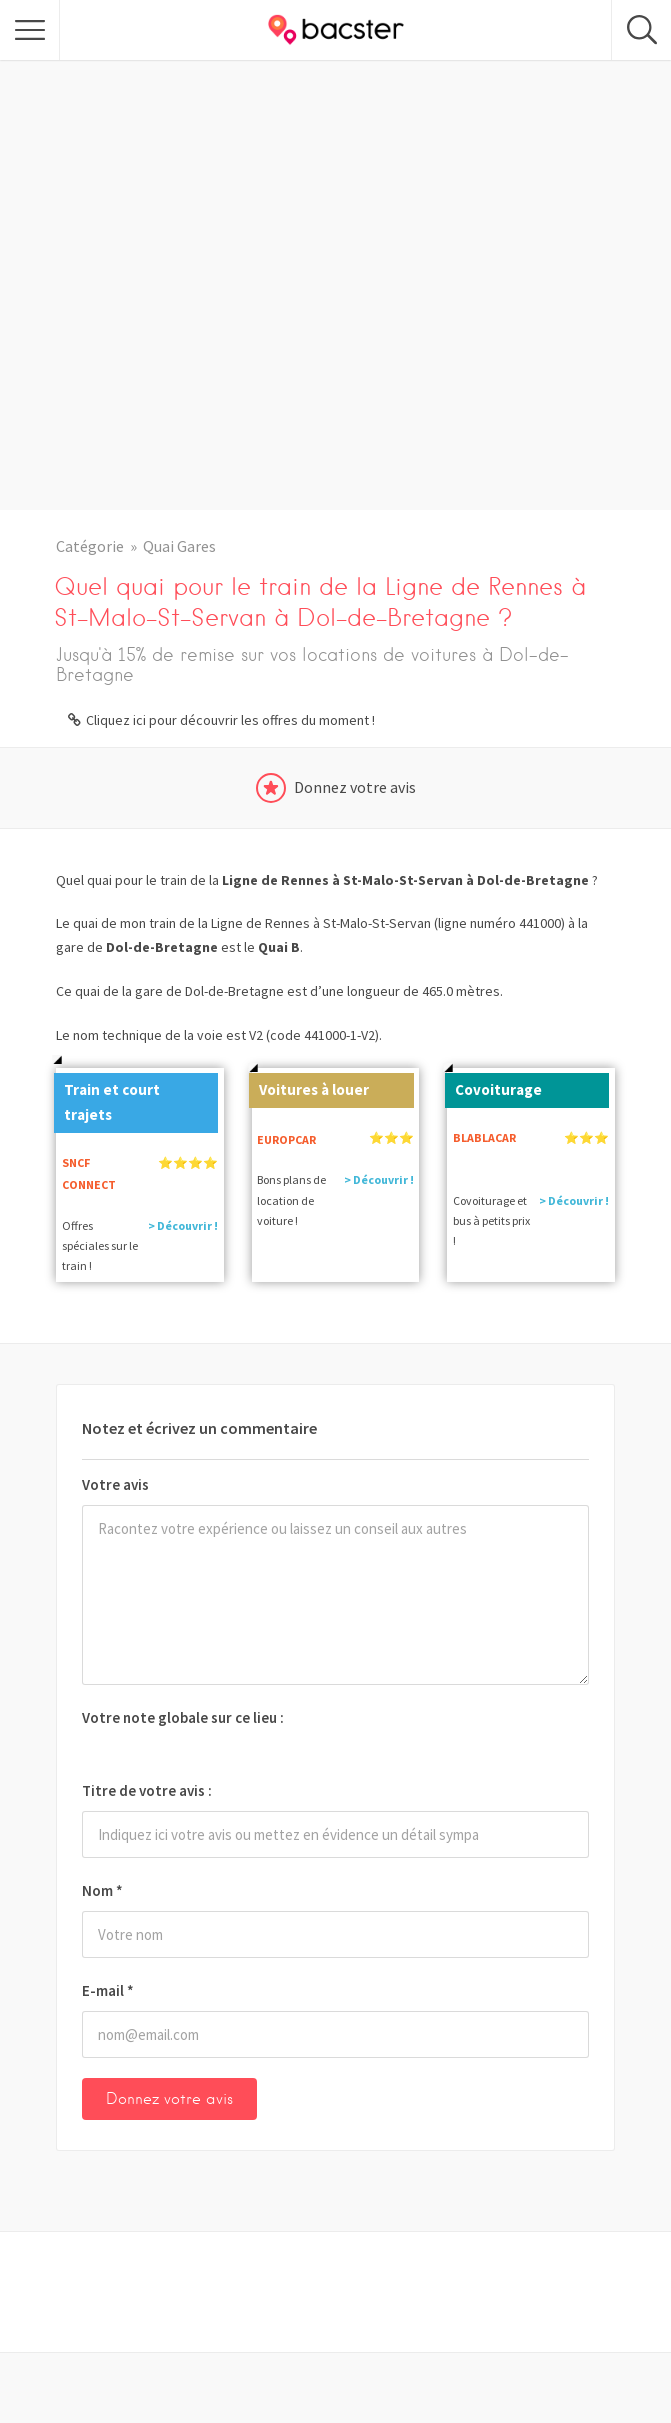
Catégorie (90, 546)
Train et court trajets (107, 1098)
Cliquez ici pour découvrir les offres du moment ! (230, 720)
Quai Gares (179, 546)
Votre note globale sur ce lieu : (183, 1717)
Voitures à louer (309, 1086)
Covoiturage (493, 1086)
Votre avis (115, 1484)
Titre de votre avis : (147, 1790)
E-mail (108, 1990)
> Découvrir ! (183, 1225)
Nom (102, 1890)
